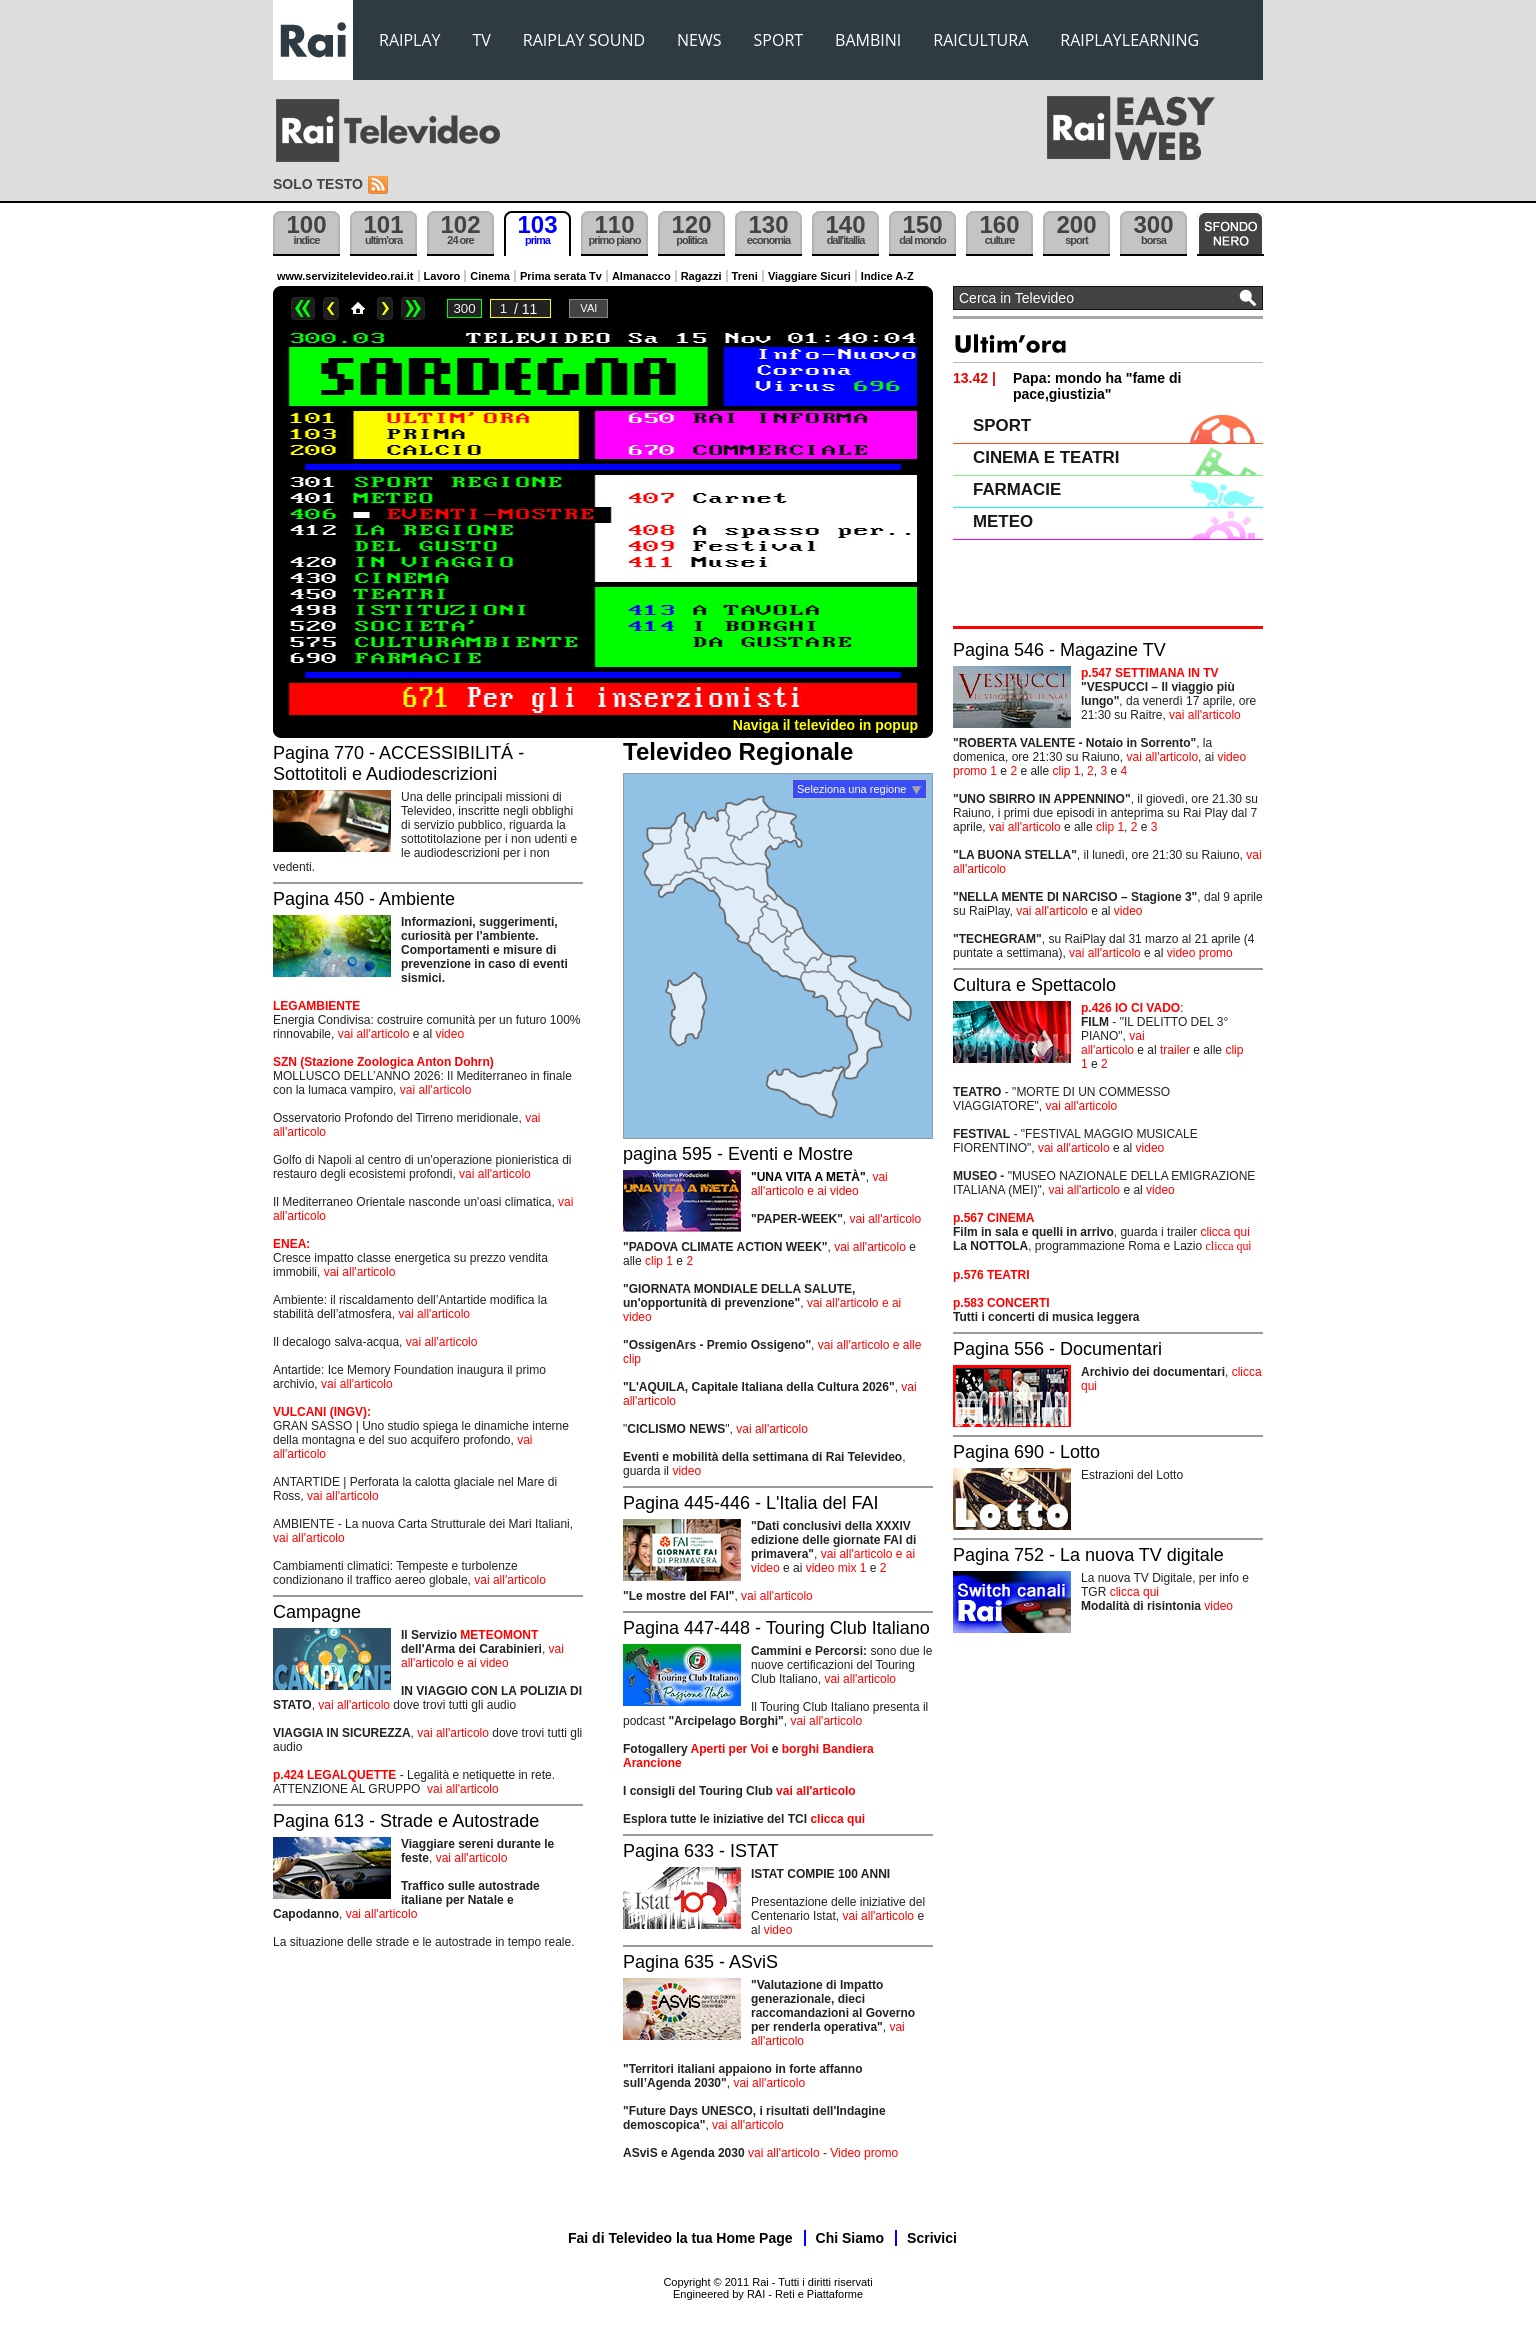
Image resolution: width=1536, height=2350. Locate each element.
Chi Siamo (850, 2238)
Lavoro (442, 276)
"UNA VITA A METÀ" (808, 1177)
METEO (1003, 521)
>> (413, 308)
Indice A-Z (887, 276)
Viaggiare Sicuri (809, 276)
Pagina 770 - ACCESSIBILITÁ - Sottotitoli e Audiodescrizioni (398, 763)
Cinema (490, 276)
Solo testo (318, 184)
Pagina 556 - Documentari (1057, 1349)
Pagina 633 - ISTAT (700, 1851)
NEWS (699, 40)
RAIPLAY (410, 40)
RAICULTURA (980, 40)
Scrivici (932, 2238)
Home (358, 308)
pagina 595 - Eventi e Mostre (738, 1154)
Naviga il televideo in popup (825, 725)
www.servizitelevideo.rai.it (345, 276)
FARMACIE (1017, 489)
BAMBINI (868, 40)
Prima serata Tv (561, 276)
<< (303, 308)
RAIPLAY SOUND (584, 40)
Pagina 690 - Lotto (1026, 1452)
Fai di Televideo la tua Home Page (680, 2238)
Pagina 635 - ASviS (700, 1962)
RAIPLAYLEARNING (1129, 40)
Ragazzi (701, 276)
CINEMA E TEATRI (1046, 457)
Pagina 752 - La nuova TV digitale (1088, 1555)
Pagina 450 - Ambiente (364, 899)
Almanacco (641, 276)
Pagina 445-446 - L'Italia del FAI (751, 1503)
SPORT (779, 40)
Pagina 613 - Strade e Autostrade (406, 1821)
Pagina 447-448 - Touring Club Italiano (776, 1628)
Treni (745, 276)
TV (482, 40)
